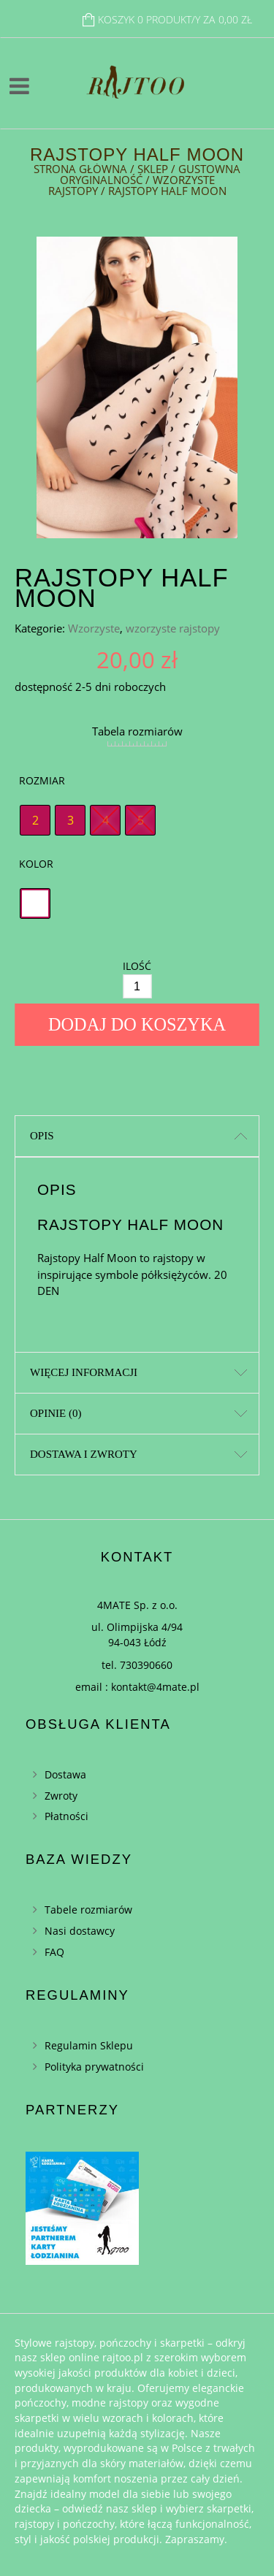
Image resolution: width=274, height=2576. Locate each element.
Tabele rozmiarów (88, 1909)
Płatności (66, 1816)
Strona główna (80, 168)
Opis (42, 1136)
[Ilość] (137, 986)
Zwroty (61, 1796)
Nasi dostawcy (80, 1931)
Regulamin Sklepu (89, 2045)
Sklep (152, 168)
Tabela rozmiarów (137, 731)
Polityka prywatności (94, 2067)
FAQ (54, 1952)
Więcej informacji (83, 1372)
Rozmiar (42, 780)
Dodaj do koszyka (137, 1024)
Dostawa (65, 1774)
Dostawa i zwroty (83, 1454)
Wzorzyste (94, 628)
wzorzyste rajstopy (173, 628)
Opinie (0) (55, 1413)
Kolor (36, 864)
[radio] (35, 820)
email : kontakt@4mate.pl (137, 1687)
